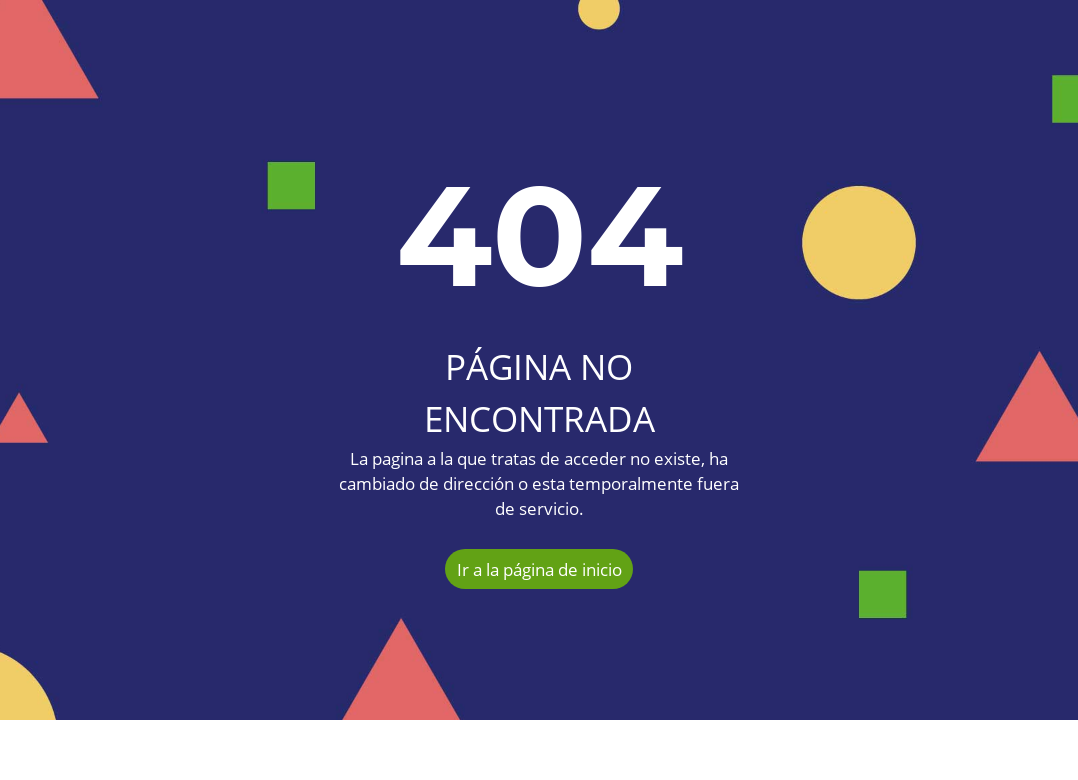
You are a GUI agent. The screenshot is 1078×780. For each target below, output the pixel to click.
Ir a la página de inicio (539, 569)
